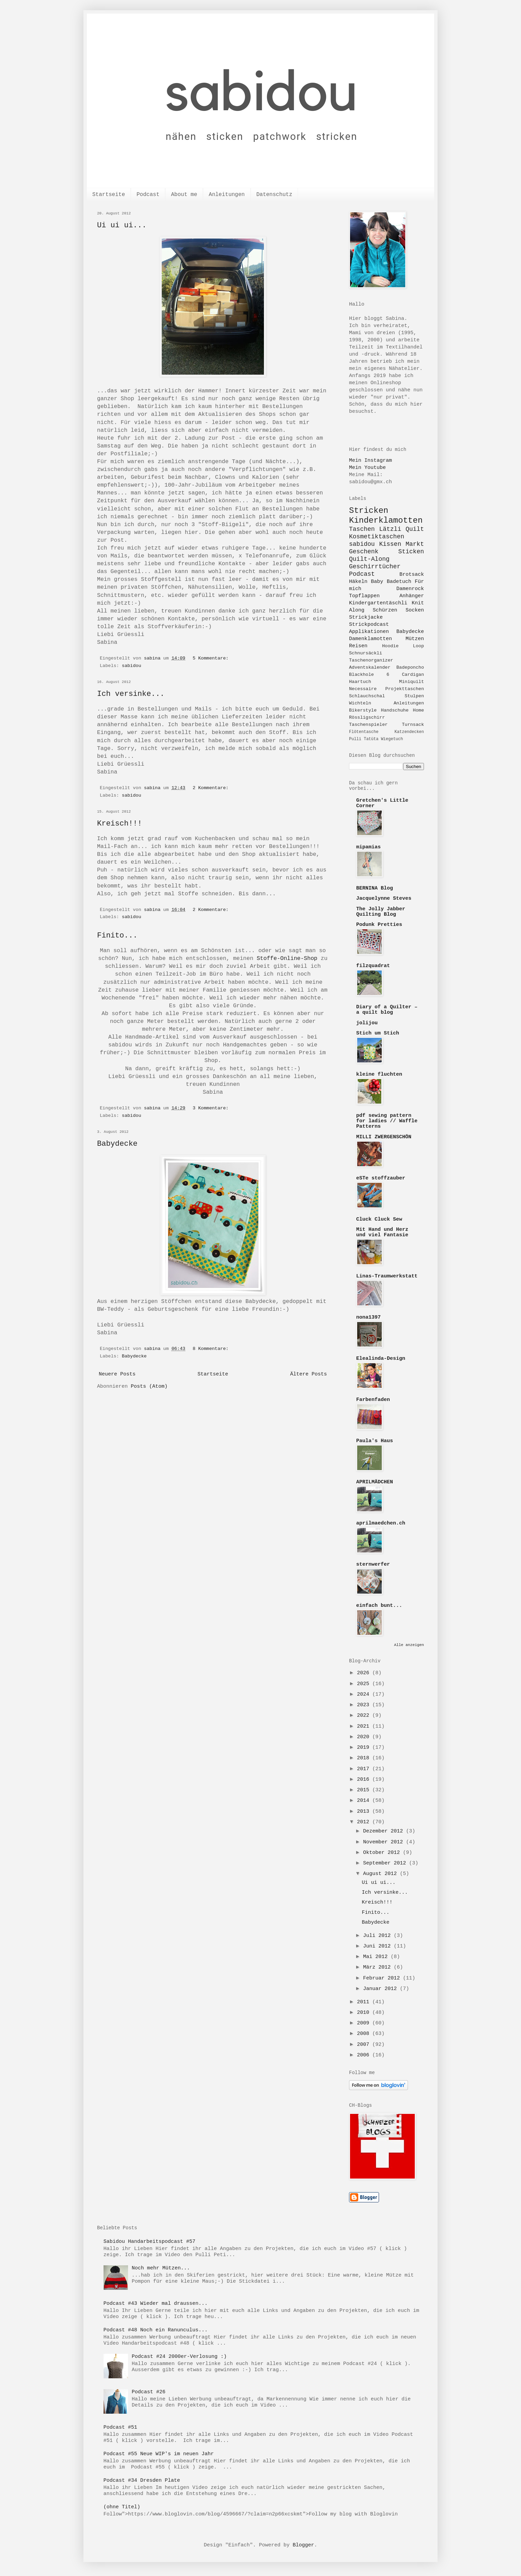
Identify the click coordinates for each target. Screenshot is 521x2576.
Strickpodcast (369, 624)
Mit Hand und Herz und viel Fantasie (382, 1232)
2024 (364, 1694)
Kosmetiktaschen (376, 536)
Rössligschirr (367, 717)
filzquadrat (373, 966)
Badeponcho (410, 667)
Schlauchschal (367, 696)
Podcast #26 (148, 2392)
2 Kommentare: (212, 787)
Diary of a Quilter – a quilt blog (386, 1009)
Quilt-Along (369, 559)
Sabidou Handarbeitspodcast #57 (149, 2242)
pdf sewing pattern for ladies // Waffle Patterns (386, 1121)
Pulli (355, 739)
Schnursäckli (365, 653)
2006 (364, 2055)
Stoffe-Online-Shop (287, 958)
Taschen (362, 529)
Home (418, 710)
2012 (364, 1822)
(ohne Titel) (122, 2507)
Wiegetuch (392, 739)
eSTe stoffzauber (380, 1178)
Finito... (117, 935)
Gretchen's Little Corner (382, 803)
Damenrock (410, 589)
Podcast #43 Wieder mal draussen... (156, 2303)
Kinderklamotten (386, 520)
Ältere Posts (308, 1374)
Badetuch (399, 582)
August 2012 (381, 1874)
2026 (364, 1673)
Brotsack (411, 574)
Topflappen (364, 596)
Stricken (368, 510)
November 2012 (384, 1842)
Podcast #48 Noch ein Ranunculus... (156, 2330)
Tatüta (371, 739)
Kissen (390, 544)
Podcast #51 (120, 2427)
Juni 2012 (378, 1946)
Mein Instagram (370, 460)
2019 (364, 1747)
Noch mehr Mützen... (161, 2268)
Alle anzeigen (409, 1645)
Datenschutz (274, 195)
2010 (364, 2013)
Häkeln (358, 582)
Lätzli (390, 529)
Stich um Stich (377, 1033)
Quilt (415, 529)
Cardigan (413, 674)
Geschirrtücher (374, 566)
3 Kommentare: (212, 1108)
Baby (377, 582)
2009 (364, 2023)
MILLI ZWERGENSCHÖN (383, 1137)
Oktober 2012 (383, 1853)
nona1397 (368, 1317)
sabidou (131, 665)
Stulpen (414, 696)
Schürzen (385, 610)
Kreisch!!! (119, 823)
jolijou (367, 1023)
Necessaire (363, 688)
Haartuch (360, 681)
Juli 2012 (378, 1936)
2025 (364, 1684)
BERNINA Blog (374, 888)
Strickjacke (366, 617)
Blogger (303, 2545)
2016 (364, 1779)
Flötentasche (363, 732)
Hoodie (390, 646)
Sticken (411, 551)
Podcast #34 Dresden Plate (142, 2480)
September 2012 (386, 1863)
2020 (364, 1737)
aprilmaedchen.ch (380, 1523)
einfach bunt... (379, 1606)
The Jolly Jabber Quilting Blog (380, 911)
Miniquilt (411, 681)
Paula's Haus (374, 1441)
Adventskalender (370, 667)
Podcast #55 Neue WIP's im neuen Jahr (159, 2454)
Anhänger (411, 596)
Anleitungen (227, 195)
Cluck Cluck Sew (379, 1219)
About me (184, 195)
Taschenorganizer (371, 660)
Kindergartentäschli (378, 603)
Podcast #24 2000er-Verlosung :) (179, 2357)
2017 (364, 1769)
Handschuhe (395, 710)
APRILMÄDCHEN (374, 1482)
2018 (364, 1758)
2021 (364, 1726)
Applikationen (369, 632)
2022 (364, 1715)
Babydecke (117, 1144)
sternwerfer (373, 1564)
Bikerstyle (363, 710)
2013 (364, 1811)
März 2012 (378, 1967)
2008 (364, 2034)
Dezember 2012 (384, 1831)
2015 (364, 1790)
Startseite (108, 195)
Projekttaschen (404, 688)
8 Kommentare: (212, 1348)
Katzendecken (409, 732)
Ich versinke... (130, 694)
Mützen (415, 639)
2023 (364, 1705)
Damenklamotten (370, 639)
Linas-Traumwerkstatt (386, 1276)
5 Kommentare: (212, 658)
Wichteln (360, 703)
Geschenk (363, 551)
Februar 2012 (383, 1978)
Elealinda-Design (380, 1359)
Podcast (148, 195)
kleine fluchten (379, 1074)
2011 (364, 2002)
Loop (418, 646)
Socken (415, 610)
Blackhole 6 (369, 674)
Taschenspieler (368, 724)
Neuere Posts (117, 1374)
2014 (364, 1801)
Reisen (358, 646)
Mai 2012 (377, 1957)
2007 (364, 2045)
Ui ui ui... (121, 225)
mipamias (368, 847)
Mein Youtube (367, 468)
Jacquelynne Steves (383, 898)
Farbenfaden (373, 1400)
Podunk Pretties (379, 925)
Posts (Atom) (149, 1386)
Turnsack (413, 724)
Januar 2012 (381, 1989)
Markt (415, 544)
